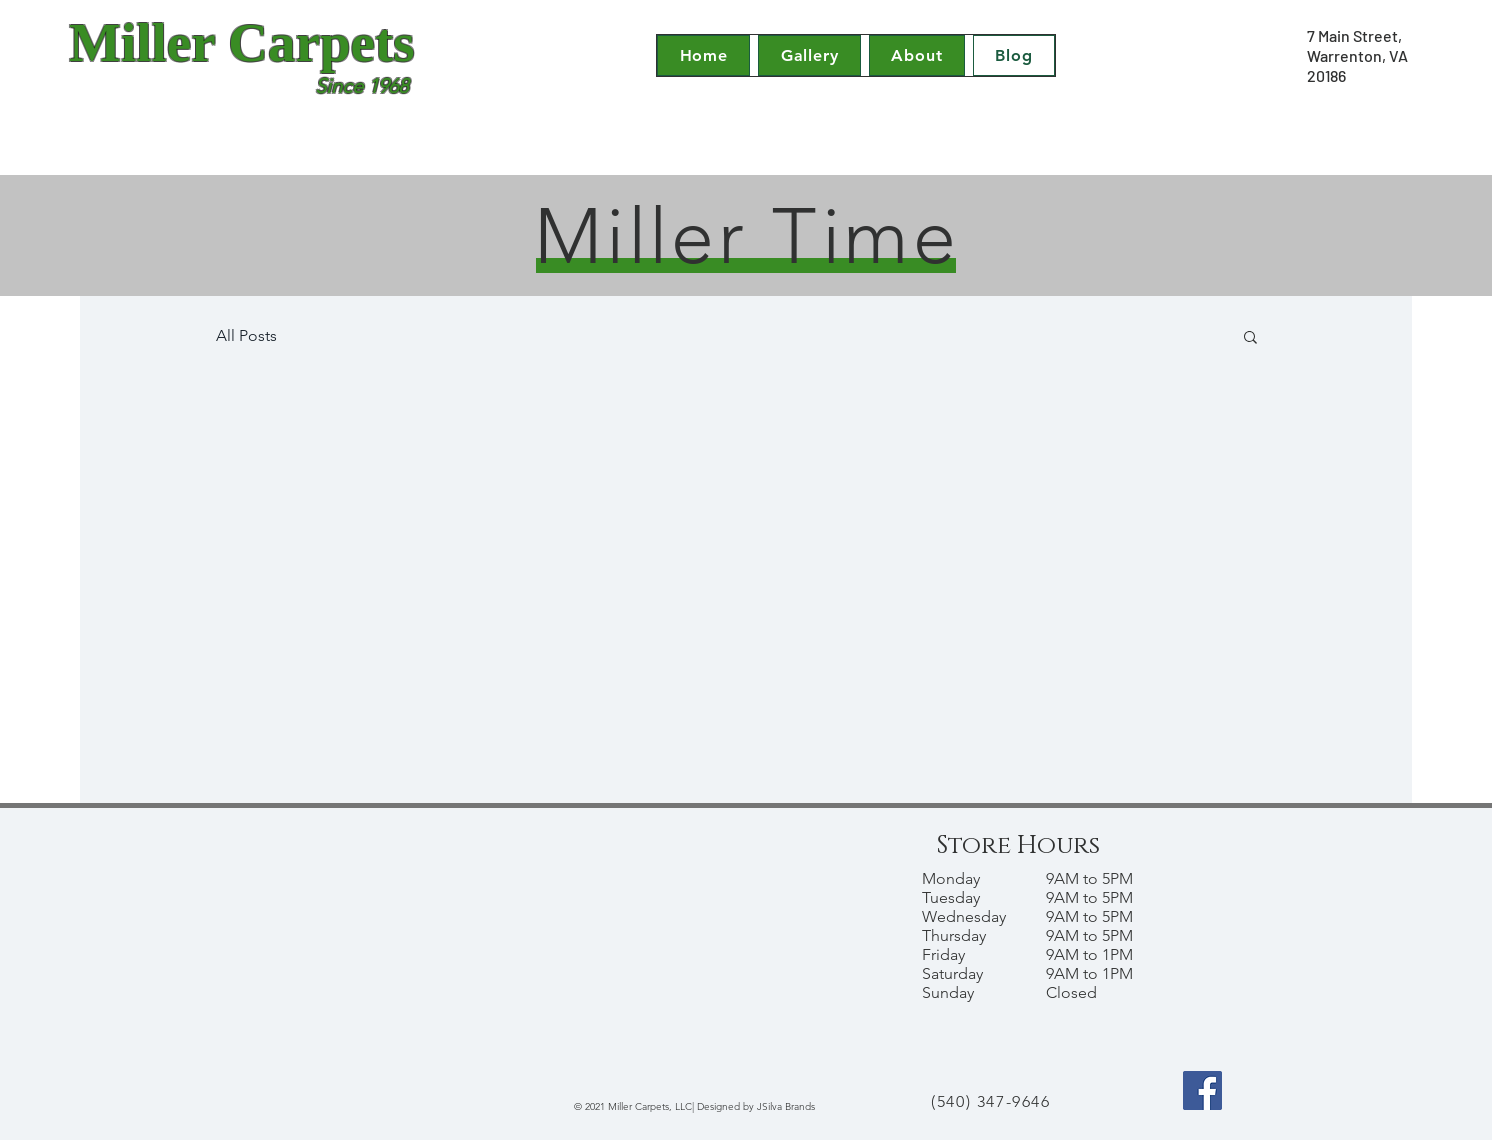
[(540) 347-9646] (993, 1102)
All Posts (246, 335)
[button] (1250, 338)
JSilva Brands (786, 1106)
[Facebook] (1202, 1090)
